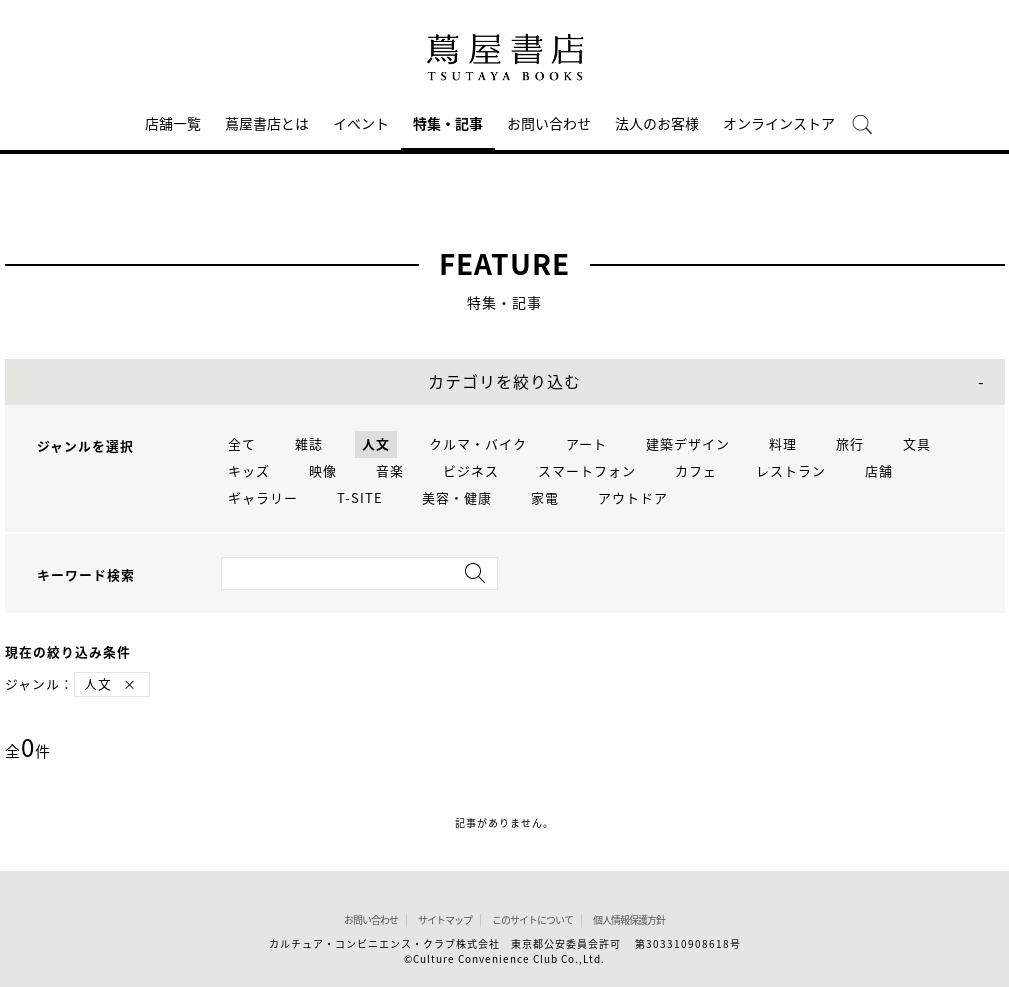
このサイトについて (532, 920)
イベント (361, 124)
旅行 (850, 444)
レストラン (791, 471)
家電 (545, 498)
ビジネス (471, 471)
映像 (323, 471)
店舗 (879, 471)
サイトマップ (445, 920)
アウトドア (633, 498)
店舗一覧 (173, 124)
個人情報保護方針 (629, 920)
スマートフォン (587, 471)
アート (586, 444)
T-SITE (360, 498)
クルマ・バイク (478, 444)
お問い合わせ (549, 124)
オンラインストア (779, 124)
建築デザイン (688, 444)
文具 (917, 444)
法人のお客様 (657, 124)
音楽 (390, 471)
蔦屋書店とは (267, 124)
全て (242, 444)
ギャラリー (263, 498)
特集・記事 (448, 124)
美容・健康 (457, 498)
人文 (376, 444)
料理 (783, 444)
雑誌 (309, 444)
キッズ (249, 471)
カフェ (696, 471)
